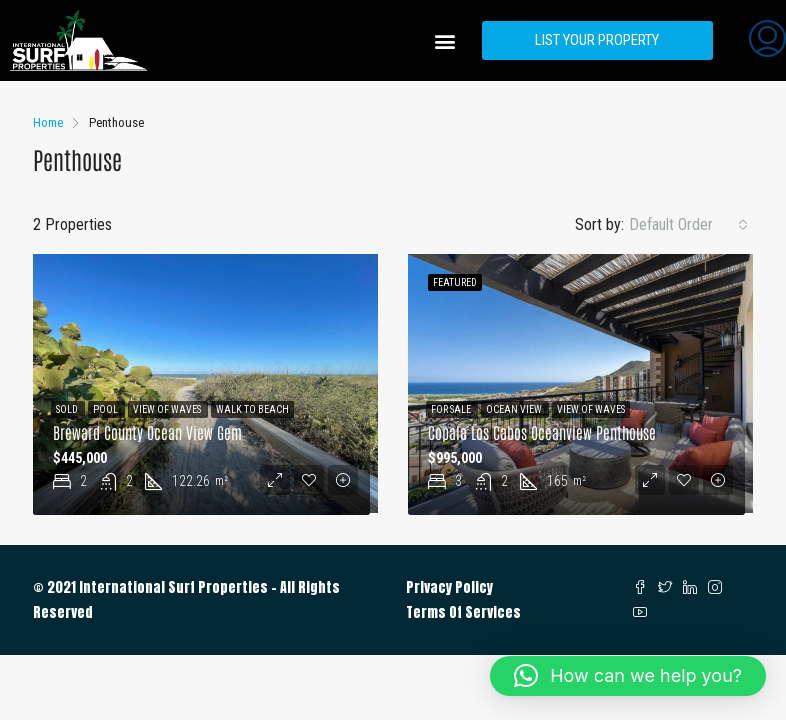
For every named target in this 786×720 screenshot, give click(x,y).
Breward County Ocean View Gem (147, 432)
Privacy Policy (449, 587)
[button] (445, 40)
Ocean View (515, 409)
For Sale (452, 409)
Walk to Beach (252, 409)
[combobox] (688, 225)
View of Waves (168, 409)
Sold (68, 409)
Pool (106, 409)
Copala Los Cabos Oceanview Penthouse (542, 432)
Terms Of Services (463, 612)
